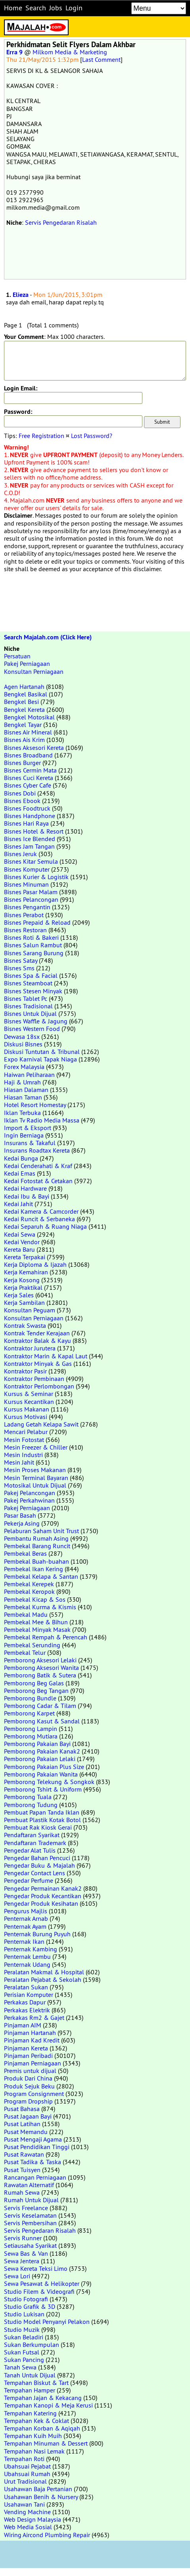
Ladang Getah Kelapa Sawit (41, 1424)
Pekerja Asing (22, 1523)
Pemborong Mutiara (31, 1736)
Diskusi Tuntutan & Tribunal (42, 1052)
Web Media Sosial (28, 2527)
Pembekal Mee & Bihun (36, 1622)
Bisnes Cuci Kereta (28, 778)
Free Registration (41, 436)
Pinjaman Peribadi (28, 2056)
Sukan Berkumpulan (31, 2344)
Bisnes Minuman (26, 884)
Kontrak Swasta (25, 1325)
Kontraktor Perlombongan (39, 1386)
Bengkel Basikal (25, 694)
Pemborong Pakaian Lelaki (39, 1759)
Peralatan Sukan (26, 1987)
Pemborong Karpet (29, 1713)
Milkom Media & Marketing (70, 52)
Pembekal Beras (25, 1553)
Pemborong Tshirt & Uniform (43, 1789)
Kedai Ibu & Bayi (26, 1196)
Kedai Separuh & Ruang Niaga (45, 1226)
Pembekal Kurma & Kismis (40, 1607)
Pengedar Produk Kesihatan (41, 1903)
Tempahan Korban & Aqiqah (42, 2428)
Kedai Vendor (22, 1242)
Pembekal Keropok (29, 1591)
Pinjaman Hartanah (30, 2033)
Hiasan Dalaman (26, 1090)
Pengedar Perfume (28, 1880)
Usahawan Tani (24, 2504)
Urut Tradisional (25, 2481)
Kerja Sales (19, 1295)
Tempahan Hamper (29, 2390)
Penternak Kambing (30, 1949)
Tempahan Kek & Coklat (36, 2421)
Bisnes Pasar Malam (31, 892)
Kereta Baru (19, 1249)
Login (74, 8)
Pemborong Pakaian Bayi (37, 1744)
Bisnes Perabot (24, 915)
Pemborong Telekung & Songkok (49, 1782)
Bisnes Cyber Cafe (27, 785)
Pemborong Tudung (31, 1805)
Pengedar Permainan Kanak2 (43, 1888)
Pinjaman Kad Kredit (31, 2040)
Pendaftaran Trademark (35, 1843)
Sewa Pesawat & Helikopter (41, 2283)
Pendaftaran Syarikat (31, 1835)
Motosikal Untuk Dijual (35, 1485)
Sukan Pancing (24, 2360)
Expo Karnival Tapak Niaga (40, 1059)
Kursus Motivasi (25, 1417)
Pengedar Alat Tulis (30, 1850)
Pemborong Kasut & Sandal (42, 1721)
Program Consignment (34, 2094)
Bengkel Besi (21, 702)
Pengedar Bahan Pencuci (37, 1858)
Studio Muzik (22, 2329)
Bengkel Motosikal (29, 717)
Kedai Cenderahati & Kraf (38, 1166)
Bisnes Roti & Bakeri (31, 937)
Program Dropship (28, 2101)
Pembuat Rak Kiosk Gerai (38, 1827)
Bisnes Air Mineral (28, 732)
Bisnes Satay (20, 960)
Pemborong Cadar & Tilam (40, 1706)
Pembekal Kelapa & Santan (41, 1576)
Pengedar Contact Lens (34, 1873)
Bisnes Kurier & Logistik (36, 877)
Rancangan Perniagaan (35, 2177)
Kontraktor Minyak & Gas (38, 1363)
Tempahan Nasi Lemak (34, 2451)
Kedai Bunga (21, 1158)
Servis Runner (23, 2238)
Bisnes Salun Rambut (33, 945)
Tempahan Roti (24, 2459)
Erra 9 (14, 52)
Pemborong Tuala (28, 1797)
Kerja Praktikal (23, 1287)
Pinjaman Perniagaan (32, 2063)
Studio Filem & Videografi (39, 2291)
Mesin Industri (23, 1455)
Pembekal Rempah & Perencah (45, 1637)
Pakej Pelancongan (29, 1493)
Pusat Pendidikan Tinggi (36, 2147)
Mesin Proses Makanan (35, 1470)
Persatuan (17, 656)
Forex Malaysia (24, 1067)
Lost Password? (91, 436)
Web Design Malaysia (32, 2519)
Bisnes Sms (19, 968)
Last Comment (101, 59)
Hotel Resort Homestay (35, 1105)
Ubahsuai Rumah (27, 2474)
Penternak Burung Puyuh (37, 1934)
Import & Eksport (27, 1128)
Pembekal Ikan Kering (33, 1569)
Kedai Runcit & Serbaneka (39, 1219)
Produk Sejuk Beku (29, 2086)
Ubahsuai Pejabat (27, 2466)
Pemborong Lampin (30, 1729)
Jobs (55, 8)
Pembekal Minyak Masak (37, 1629)
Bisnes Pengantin (27, 907)
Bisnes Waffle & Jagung (35, 1021)
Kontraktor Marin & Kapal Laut (45, 1356)
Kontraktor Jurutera (30, 1348)
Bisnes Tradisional (28, 1006)
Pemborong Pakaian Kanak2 (42, 1751)
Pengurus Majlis (25, 1911)
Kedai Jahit (18, 1204)
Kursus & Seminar (28, 1394)
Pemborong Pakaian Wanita (41, 1774)
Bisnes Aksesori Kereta (34, 748)
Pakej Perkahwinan (29, 1500)
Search (35, 8)
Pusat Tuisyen (22, 2170)
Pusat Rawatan (24, 2154)
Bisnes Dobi (20, 793)
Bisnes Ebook (22, 801)
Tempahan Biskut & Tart (36, 2383)
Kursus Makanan (26, 1409)
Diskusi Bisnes (23, 1044)
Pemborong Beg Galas (34, 1683)
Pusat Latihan (22, 2124)
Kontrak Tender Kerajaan (37, 1333)
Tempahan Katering (30, 2413)
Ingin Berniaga (24, 1135)
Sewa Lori (17, 2276)
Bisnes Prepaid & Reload (37, 922)
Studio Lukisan (24, 2314)
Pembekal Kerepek (29, 1584)
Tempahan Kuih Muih (33, 2436)
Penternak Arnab (26, 1918)
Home (13, 8)
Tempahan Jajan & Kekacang (43, 2398)
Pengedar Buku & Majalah (39, 1865)
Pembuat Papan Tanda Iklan (41, 1812)
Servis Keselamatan (30, 2215)
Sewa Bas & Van (26, 2253)
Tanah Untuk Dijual (30, 2375)
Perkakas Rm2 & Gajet (34, 2017)
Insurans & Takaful (30, 1143)
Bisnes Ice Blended (29, 839)
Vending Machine (27, 2512)
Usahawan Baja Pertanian (38, 2489)
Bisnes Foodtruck (27, 808)
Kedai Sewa (19, 1234)
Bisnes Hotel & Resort (33, 831)
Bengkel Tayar (23, 725)
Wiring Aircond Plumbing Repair (47, 2535)
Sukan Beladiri (23, 2337)
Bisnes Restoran (25, 930)
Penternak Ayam (25, 1926)
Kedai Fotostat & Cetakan (38, 1181)
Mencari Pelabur (26, 1432)
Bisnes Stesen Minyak (33, 991)
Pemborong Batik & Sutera (40, 1675)
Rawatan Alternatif (29, 2185)
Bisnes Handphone (29, 816)
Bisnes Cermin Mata (30, 770)
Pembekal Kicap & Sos (34, 1599)
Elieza (21, 295)
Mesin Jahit (19, 1462)
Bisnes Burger (22, 763)
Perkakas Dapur (25, 2002)
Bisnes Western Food (32, 1029)
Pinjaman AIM (22, 2025)
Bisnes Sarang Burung (33, 953)
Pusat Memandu (26, 2132)
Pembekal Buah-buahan (36, 1561)
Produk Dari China (28, 2078)
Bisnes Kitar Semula (31, 861)
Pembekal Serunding (32, 1645)
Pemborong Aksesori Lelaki (40, 1660)
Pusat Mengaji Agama (33, 2139)
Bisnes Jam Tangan (29, 846)
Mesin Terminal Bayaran (36, 1478)
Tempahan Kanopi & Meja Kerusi (48, 2405)
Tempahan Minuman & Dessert (46, 2443)
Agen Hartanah (24, 686)
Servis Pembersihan (30, 2223)
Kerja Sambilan (24, 1302)
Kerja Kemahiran (26, 1272)
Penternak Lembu (27, 1956)
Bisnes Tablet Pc (25, 998)
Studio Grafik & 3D (29, 2306)
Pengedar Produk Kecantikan (42, 1896)
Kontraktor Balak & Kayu (37, 1340)
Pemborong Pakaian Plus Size (44, 1767)
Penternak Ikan (24, 1941)
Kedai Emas (19, 1173)
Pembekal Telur (25, 1652)
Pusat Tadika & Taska (32, 2162)
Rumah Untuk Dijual (31, 2200)
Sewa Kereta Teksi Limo (35, 2268)
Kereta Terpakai (24, 1257)
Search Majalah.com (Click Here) (48, 637)
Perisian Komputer (28, 1994)
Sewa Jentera (21, 2261)
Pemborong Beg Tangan (36, 1690)
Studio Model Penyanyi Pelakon (47, 2321)
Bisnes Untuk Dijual (30, 1013)
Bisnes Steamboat (28, 983)
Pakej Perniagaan (27, 663)
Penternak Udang (27, 1964)
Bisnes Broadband (28, 755)
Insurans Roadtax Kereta (37, 1150)
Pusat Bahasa (22, 2109)
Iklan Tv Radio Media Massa (41, 1120)
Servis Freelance (26, 2208)
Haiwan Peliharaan (29, 1075)
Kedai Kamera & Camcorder (41, 1211)
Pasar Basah (20, 1515)
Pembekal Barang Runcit (37, 1546)
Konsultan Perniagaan (33, 671)
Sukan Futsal (21, 2352)
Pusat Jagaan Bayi (28, 2116)
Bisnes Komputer (27, 869)
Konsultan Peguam (29, 1310)
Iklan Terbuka (22, 1113)
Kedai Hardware (25, 1188)
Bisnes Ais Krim (24, 740)
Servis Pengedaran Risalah (61, 222)
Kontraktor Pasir (25, 1371)
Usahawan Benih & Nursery (41, 2497)
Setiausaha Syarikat (30, 2245)
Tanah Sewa (20, 2367)
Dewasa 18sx (22, 1036)
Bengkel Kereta (24, 709)
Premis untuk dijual (30, 2071)
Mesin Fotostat (24, 1440)
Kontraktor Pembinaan (34, 1379)
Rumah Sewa (22, 2192)
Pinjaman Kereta (26, 2048)
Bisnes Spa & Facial (31, 975)
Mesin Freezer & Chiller (35, 1447)
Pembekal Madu (26, 1614)
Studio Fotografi (26, 2299)
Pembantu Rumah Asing (36, 1538)
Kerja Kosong (22, 1280)
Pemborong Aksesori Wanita (41, 1667)
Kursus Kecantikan (29, 1402)
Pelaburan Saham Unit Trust (41, 1531)
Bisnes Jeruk (20, 854)
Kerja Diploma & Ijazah (35, 1264)
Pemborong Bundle (30, 1698)
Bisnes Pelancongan (31, 899)
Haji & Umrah (22, 1082)
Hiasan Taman (23, 1097)
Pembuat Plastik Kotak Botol (42, 1820)
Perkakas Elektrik (27, 2010)
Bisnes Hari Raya (26, 823)
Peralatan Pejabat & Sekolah (42, 1979)
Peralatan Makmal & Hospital (44, 1972)
